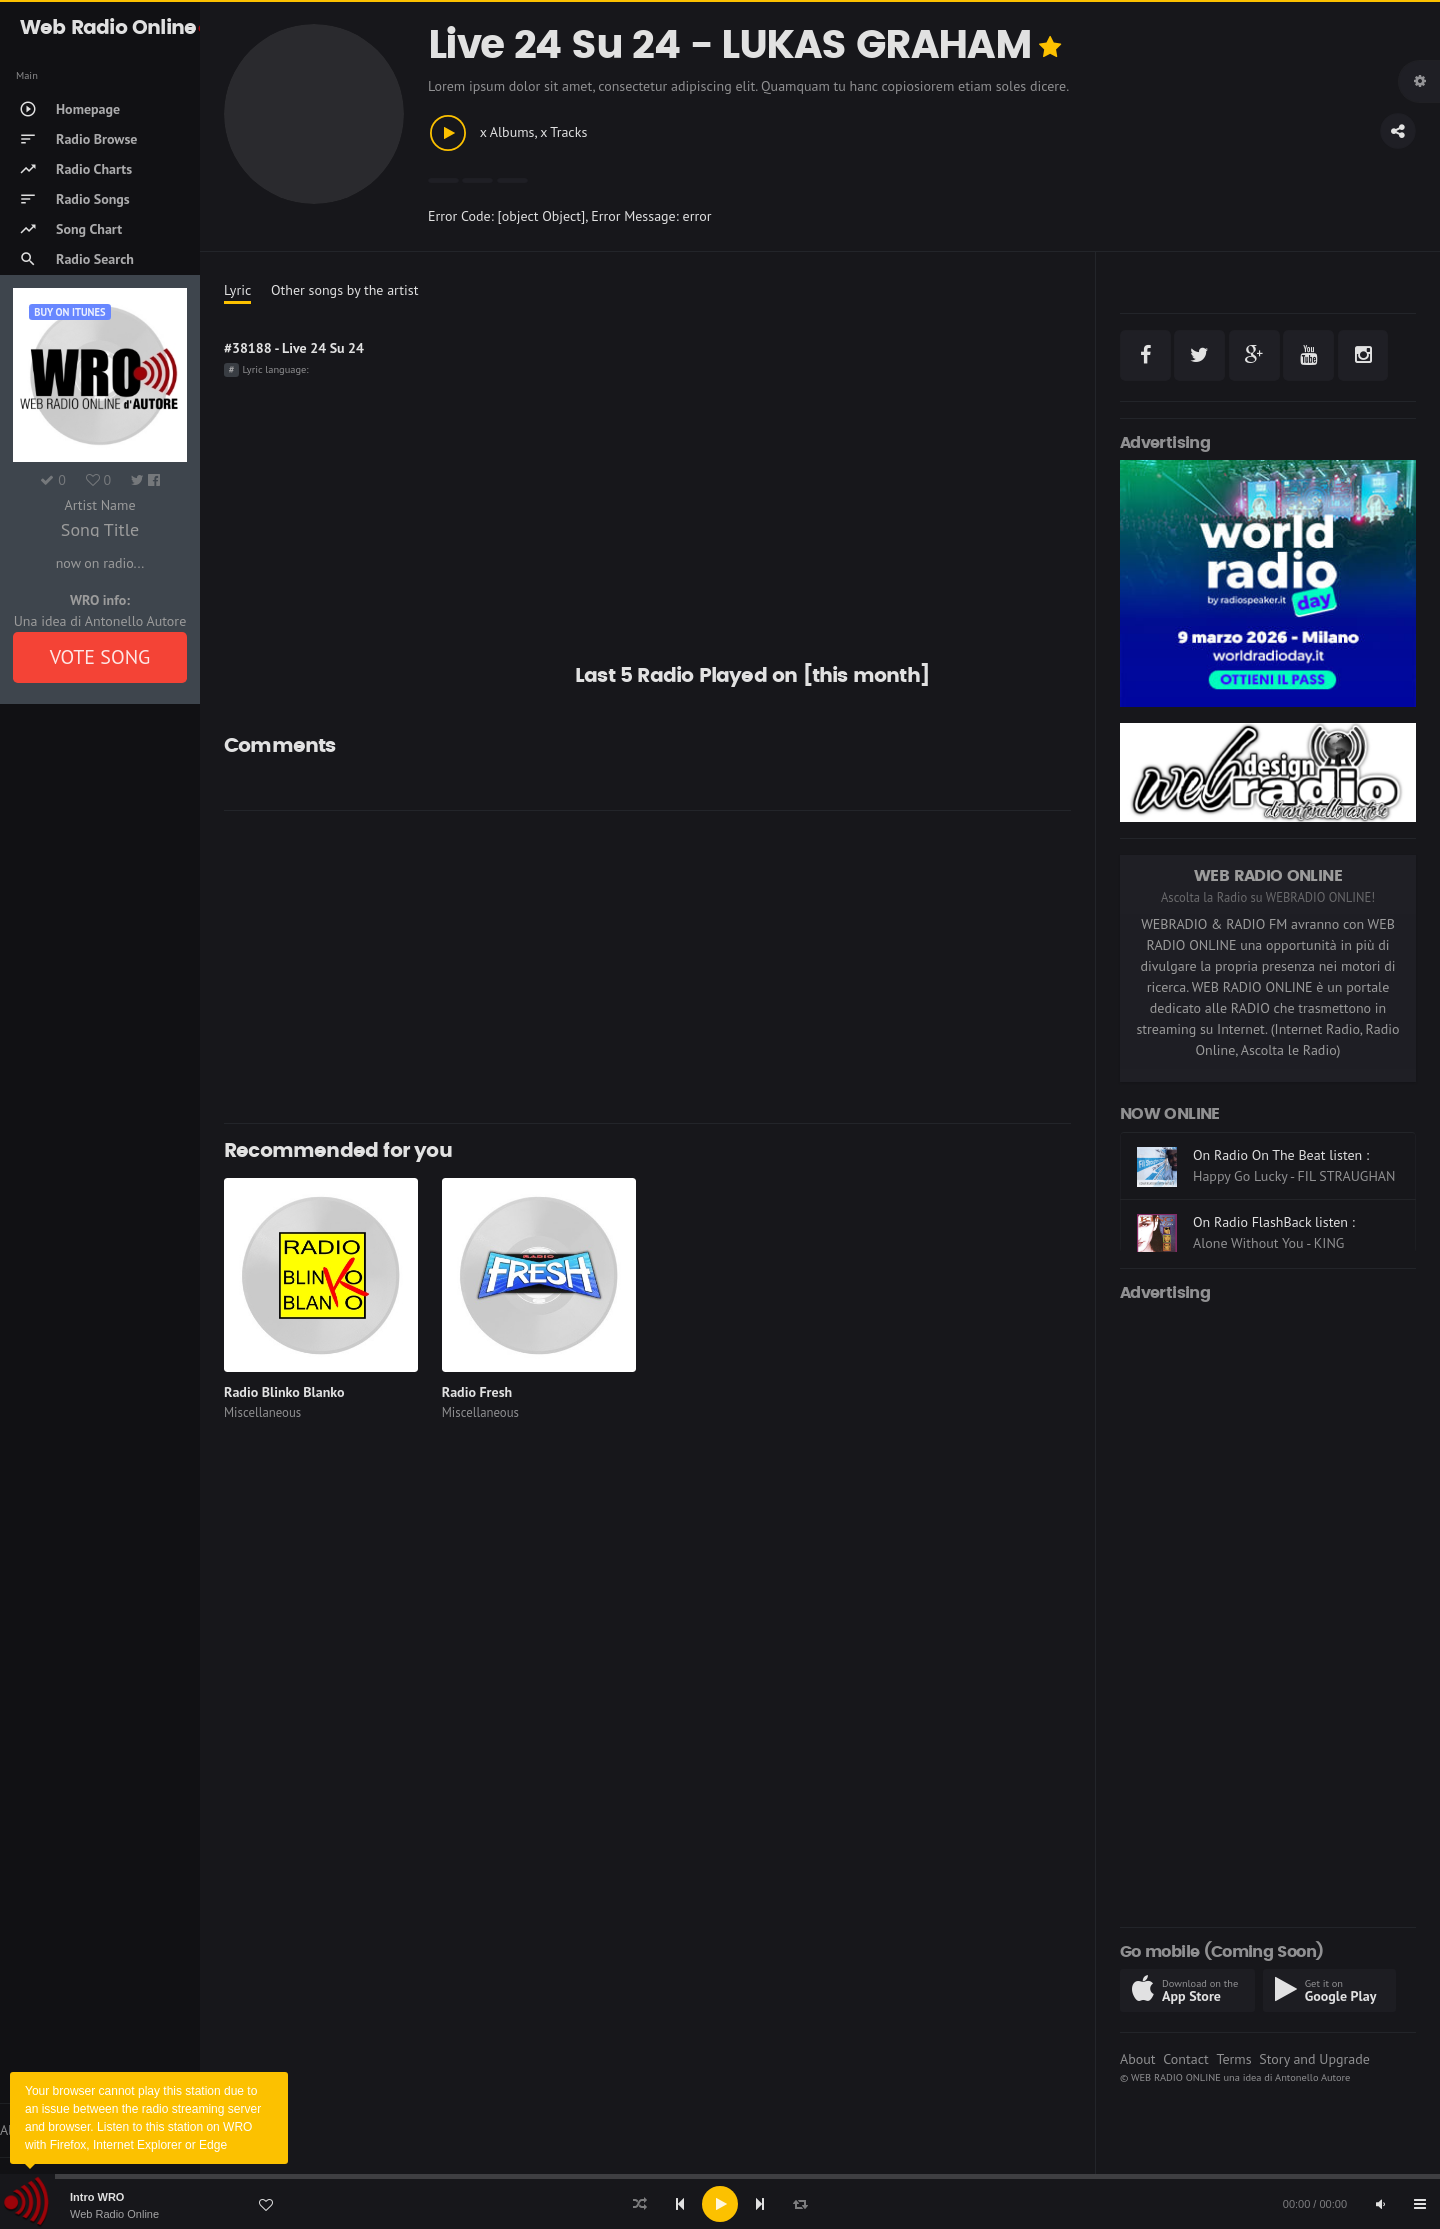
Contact (1185, 2059)
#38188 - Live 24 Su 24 (294, 348)
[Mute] (1380, 2204)
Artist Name (99, 505)
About (1138, 2059)
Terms (1233, 2059)
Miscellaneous (262, 1412)
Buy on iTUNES (69, 312)
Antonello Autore (1312, 2077)
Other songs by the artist (344, 290)
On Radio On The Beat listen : (1281, 1155)
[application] (720, 2204)
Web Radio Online (114, 2214)
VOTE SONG (100, 657)
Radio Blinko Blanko (284, 1392)
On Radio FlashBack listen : (1274, 1222)
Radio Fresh (477, 1392)
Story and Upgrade (1314, 2059)
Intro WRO (97, 2197)
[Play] (720, 2204)
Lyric (237, 290)
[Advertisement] (819, 967)
